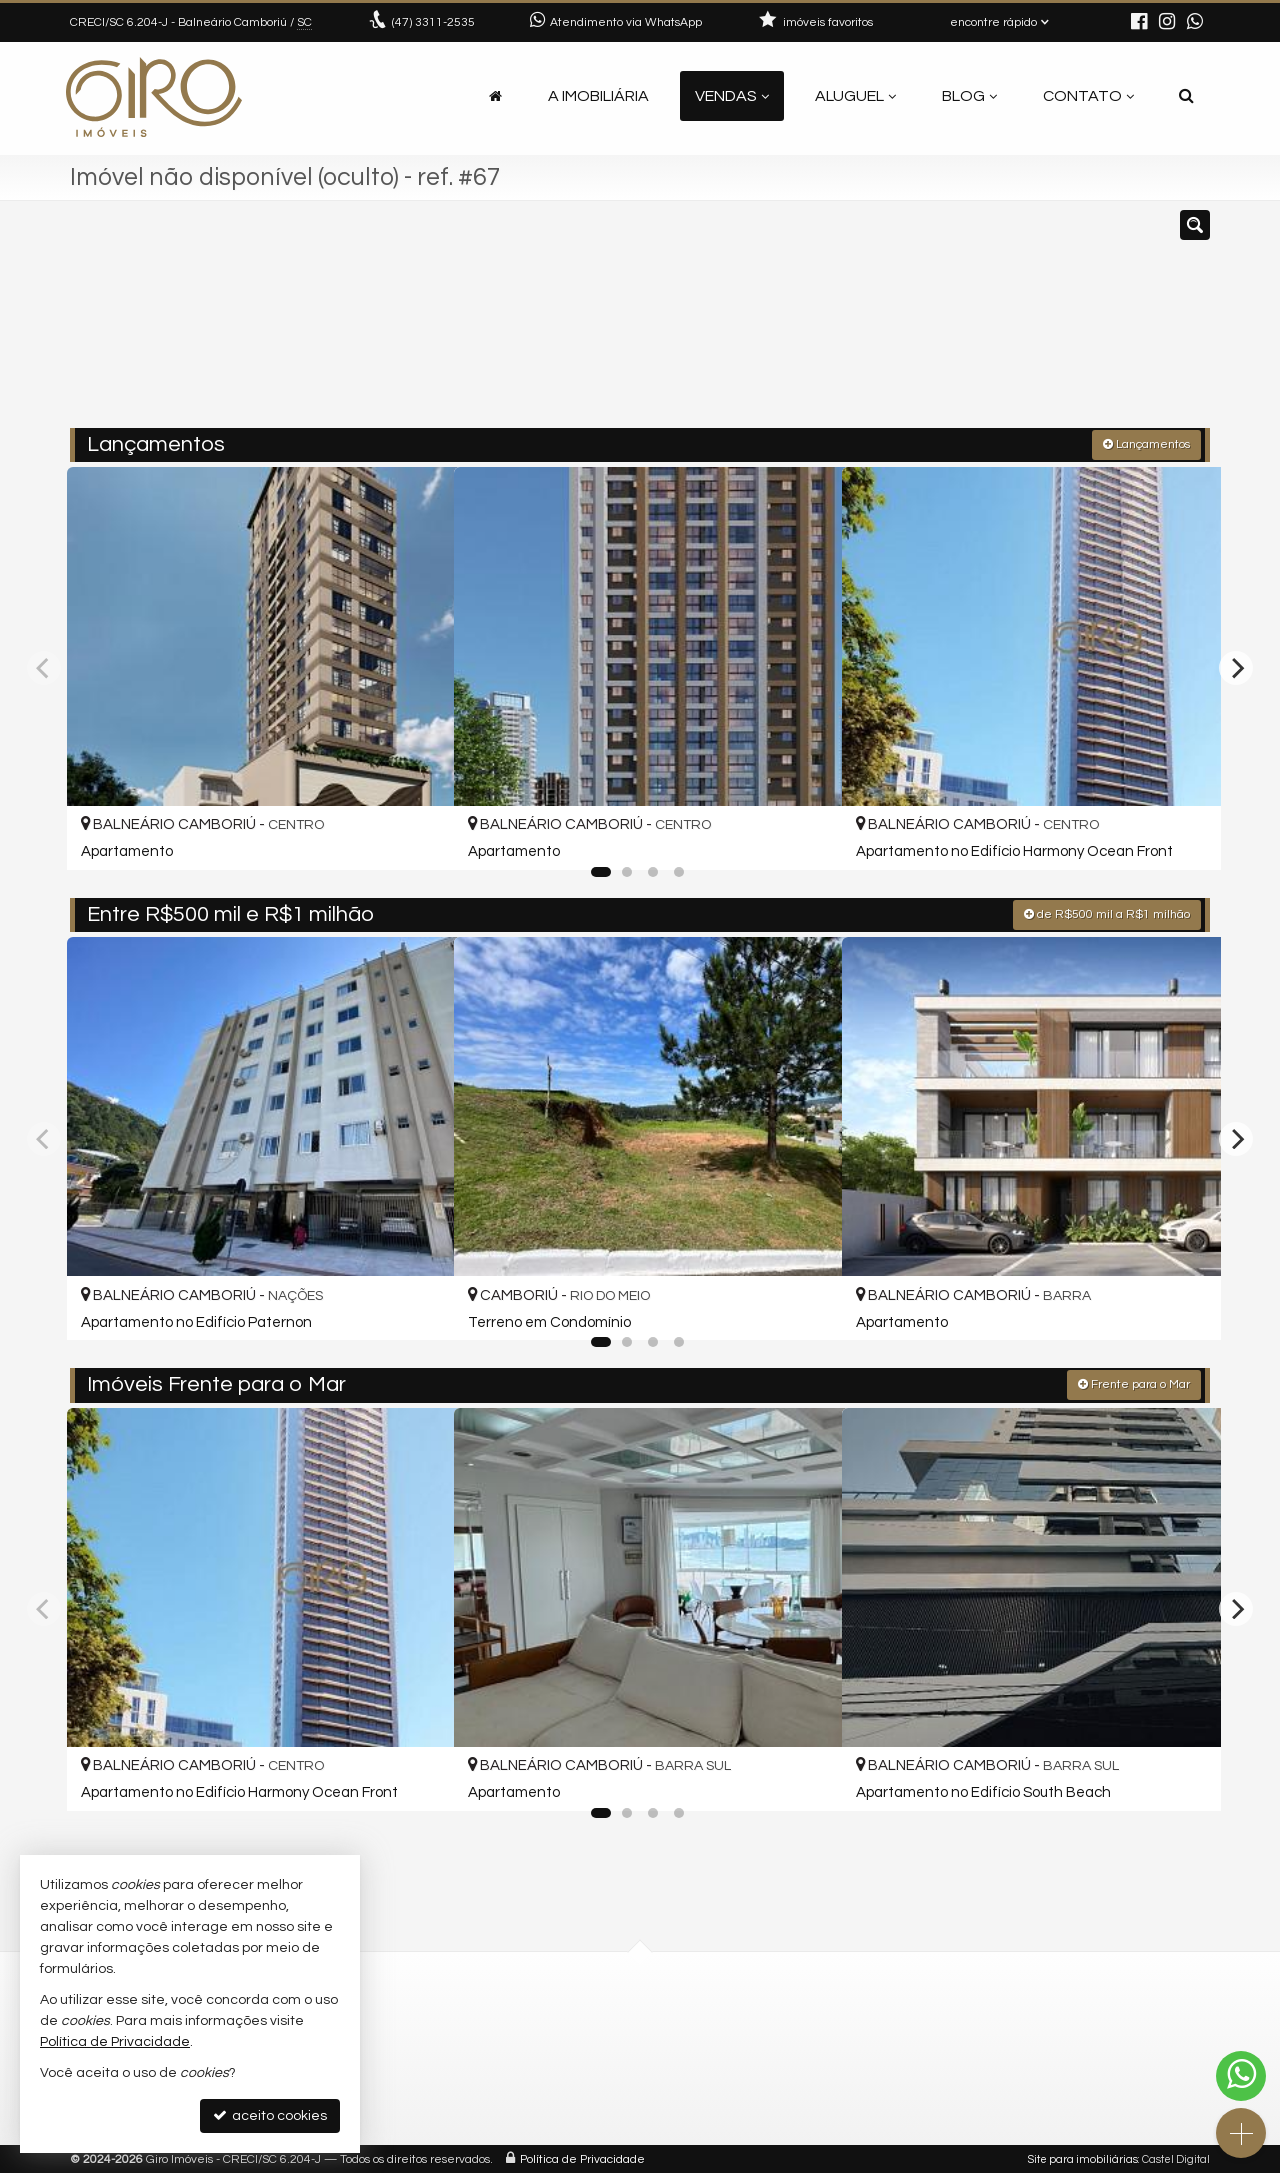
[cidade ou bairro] (822, 323)
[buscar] (974, 323)
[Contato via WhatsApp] (1241, 2076)
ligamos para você (443, 2089)
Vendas (732, 96)
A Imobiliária (598, 96)
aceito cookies (270, 2115)
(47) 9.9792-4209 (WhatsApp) (477, 2041)
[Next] (1236, 667)
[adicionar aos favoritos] (417, 836)
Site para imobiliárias (1083, 2157)
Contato (1088, 96)
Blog (969, 96)
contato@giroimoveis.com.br (478, 2065)
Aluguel (855, 96)
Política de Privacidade (582, 2157)
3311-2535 (433, 22)
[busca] (1186, 96)
